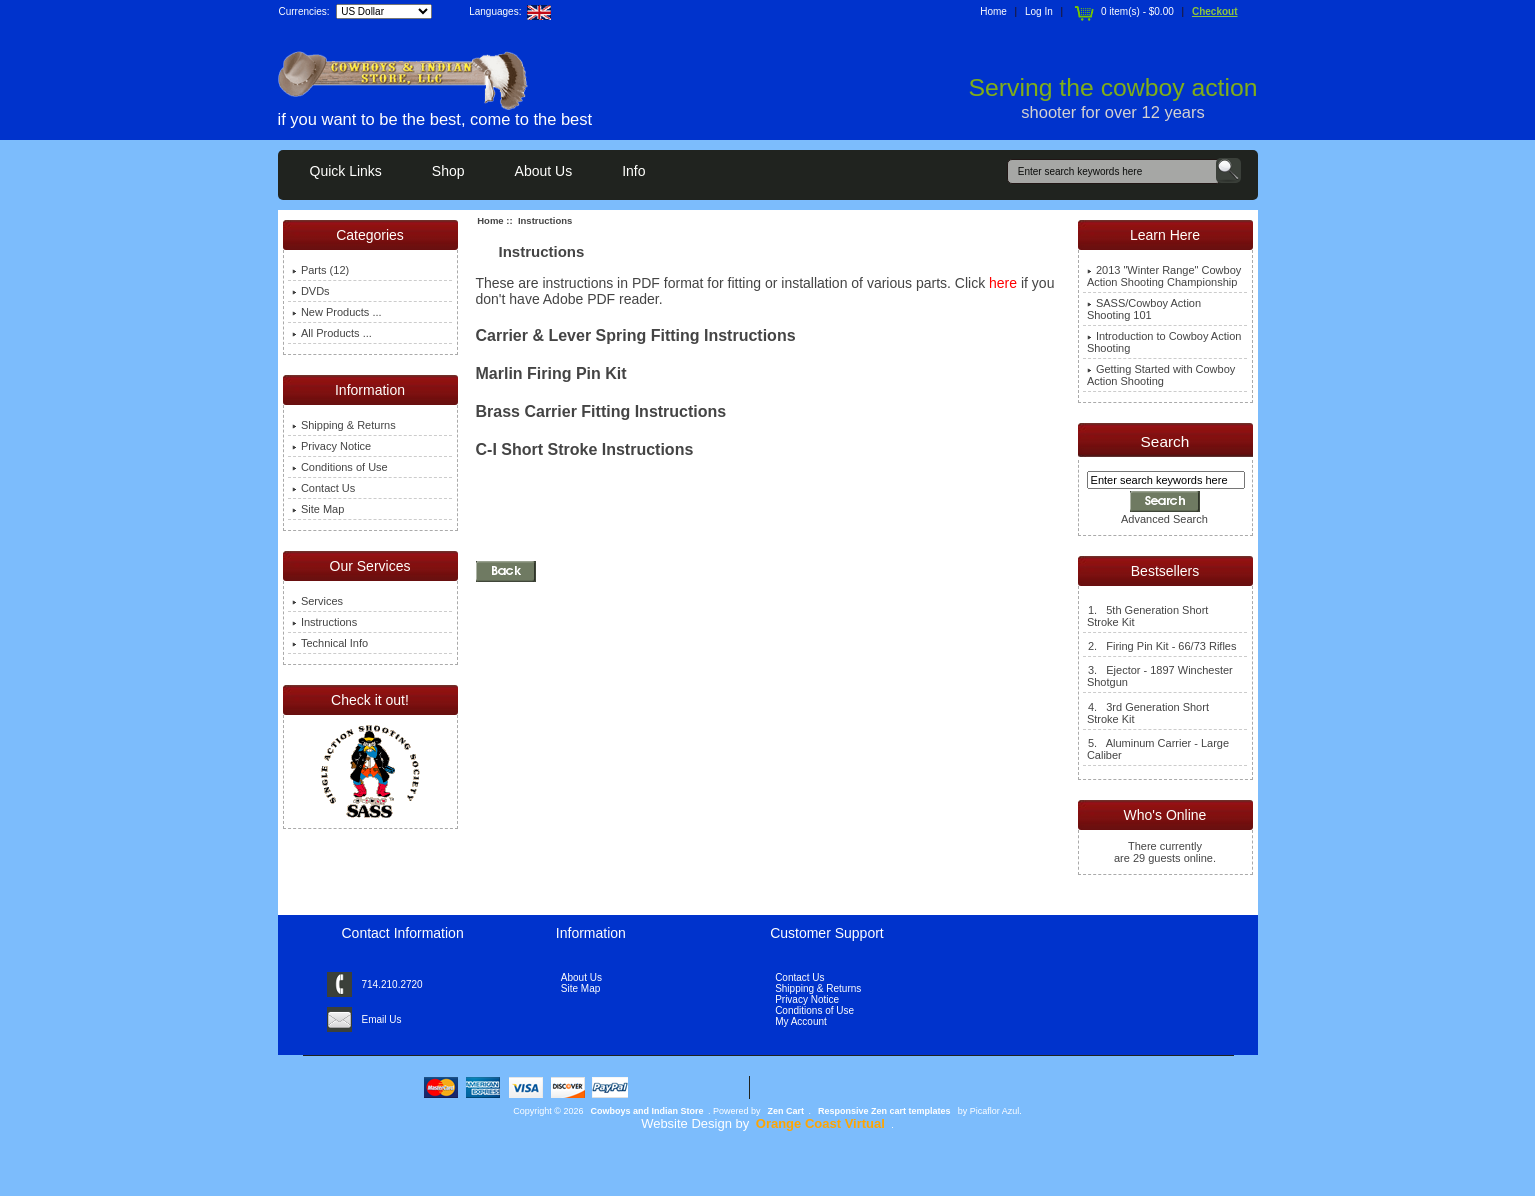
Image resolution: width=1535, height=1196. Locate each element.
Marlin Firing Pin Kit (551, 373)
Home (993, 11)
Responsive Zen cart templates (884, 1111)
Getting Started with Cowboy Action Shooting (1161, 375)
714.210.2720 (392, 984)
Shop (448, 171)
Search (1165, 441)
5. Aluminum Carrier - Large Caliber (1158, 749)
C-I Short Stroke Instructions (585, 449)
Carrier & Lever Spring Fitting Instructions (636, 335)
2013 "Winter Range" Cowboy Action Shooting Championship (1164, 276)
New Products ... (337, 312)
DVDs (311, 291)
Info (633, 171)
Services (317, 601)
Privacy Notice (331, 446)
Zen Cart (786, 1111)
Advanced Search (1164, 519)
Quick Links (346, 171)
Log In (1039, 11)
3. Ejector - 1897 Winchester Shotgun (1160, 676)
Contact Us (323, 488)
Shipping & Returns (344, 425)
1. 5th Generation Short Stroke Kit (1147, 616)
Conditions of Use (340, 467)
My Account (801, 1021)
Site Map (318, 509)
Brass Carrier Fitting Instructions (601, 411)
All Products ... (332, 333)
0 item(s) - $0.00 (1122, 11)
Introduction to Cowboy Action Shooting (1164, 342)
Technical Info (330, 643)
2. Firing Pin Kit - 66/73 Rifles (1162, 646)
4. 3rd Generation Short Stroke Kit (1148, 713)
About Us (544, 171)
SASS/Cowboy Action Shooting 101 (1144, 309)
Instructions (324, 622)
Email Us (382, 1019)
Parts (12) (320, 270)
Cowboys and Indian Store (647, 1111)
